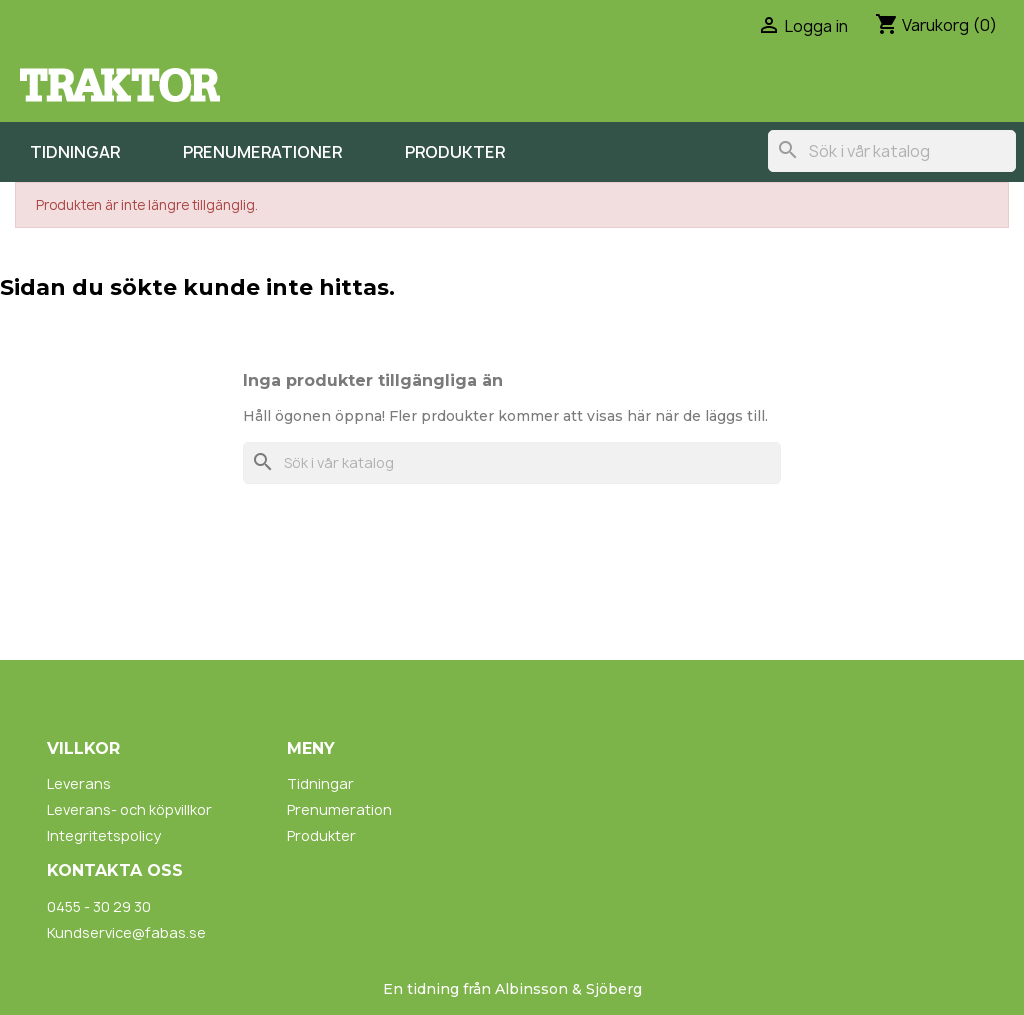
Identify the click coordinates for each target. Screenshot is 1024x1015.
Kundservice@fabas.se (126, 932)
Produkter (455, 152)
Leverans (79, 783)
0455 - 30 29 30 (99, 906)
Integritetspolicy (104, 835)
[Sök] (892, 151)
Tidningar (75, 152)
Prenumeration (339, 809)
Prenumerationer (262, 152)
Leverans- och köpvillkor (129, 809)
